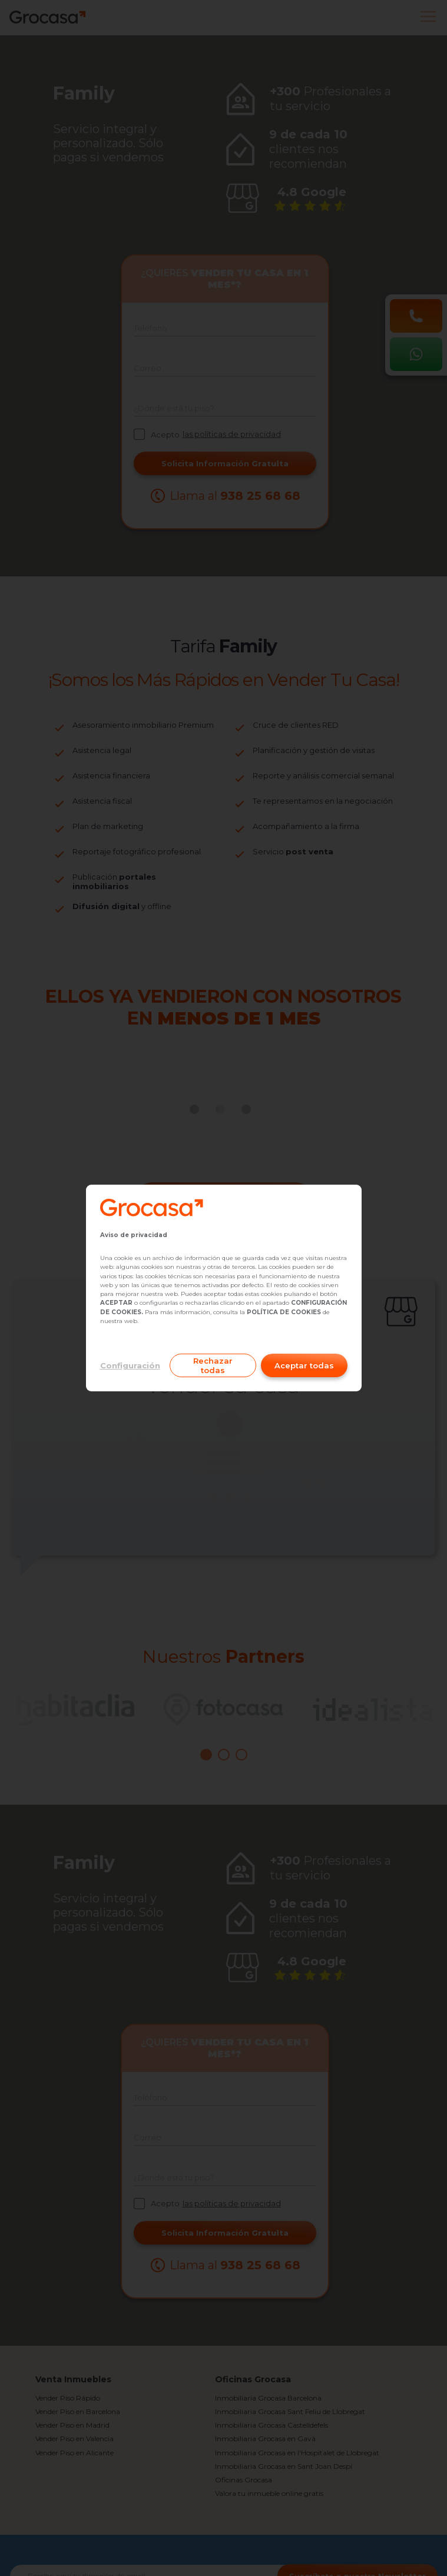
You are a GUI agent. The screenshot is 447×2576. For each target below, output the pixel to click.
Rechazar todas (213, 1365)
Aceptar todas (304, 1365)
